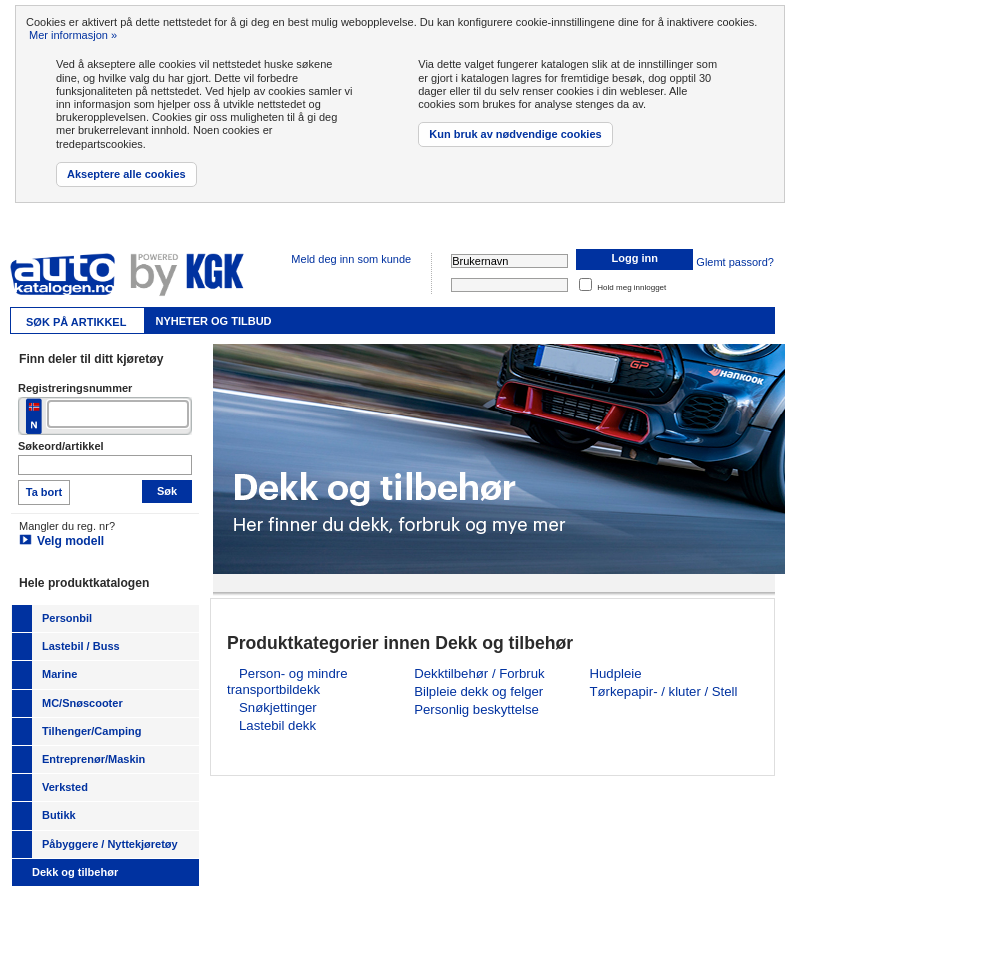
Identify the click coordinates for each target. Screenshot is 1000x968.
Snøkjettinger (278, 707)
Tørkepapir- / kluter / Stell (663, 691)
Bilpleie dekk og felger (478, 691)
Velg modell (70, 541)
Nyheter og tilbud (213, 321)
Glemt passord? (735, 262)
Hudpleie (615, 673)
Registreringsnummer (75, 388)
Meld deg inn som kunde (351, 259)
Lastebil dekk (277, 725)
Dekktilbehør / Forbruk (479, 673)
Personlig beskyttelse (476, 709)
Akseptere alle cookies (126, 174)
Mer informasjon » (73, 35)
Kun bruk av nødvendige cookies (515, 134)
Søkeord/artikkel (61, 446)
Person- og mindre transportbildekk (287, 681)
